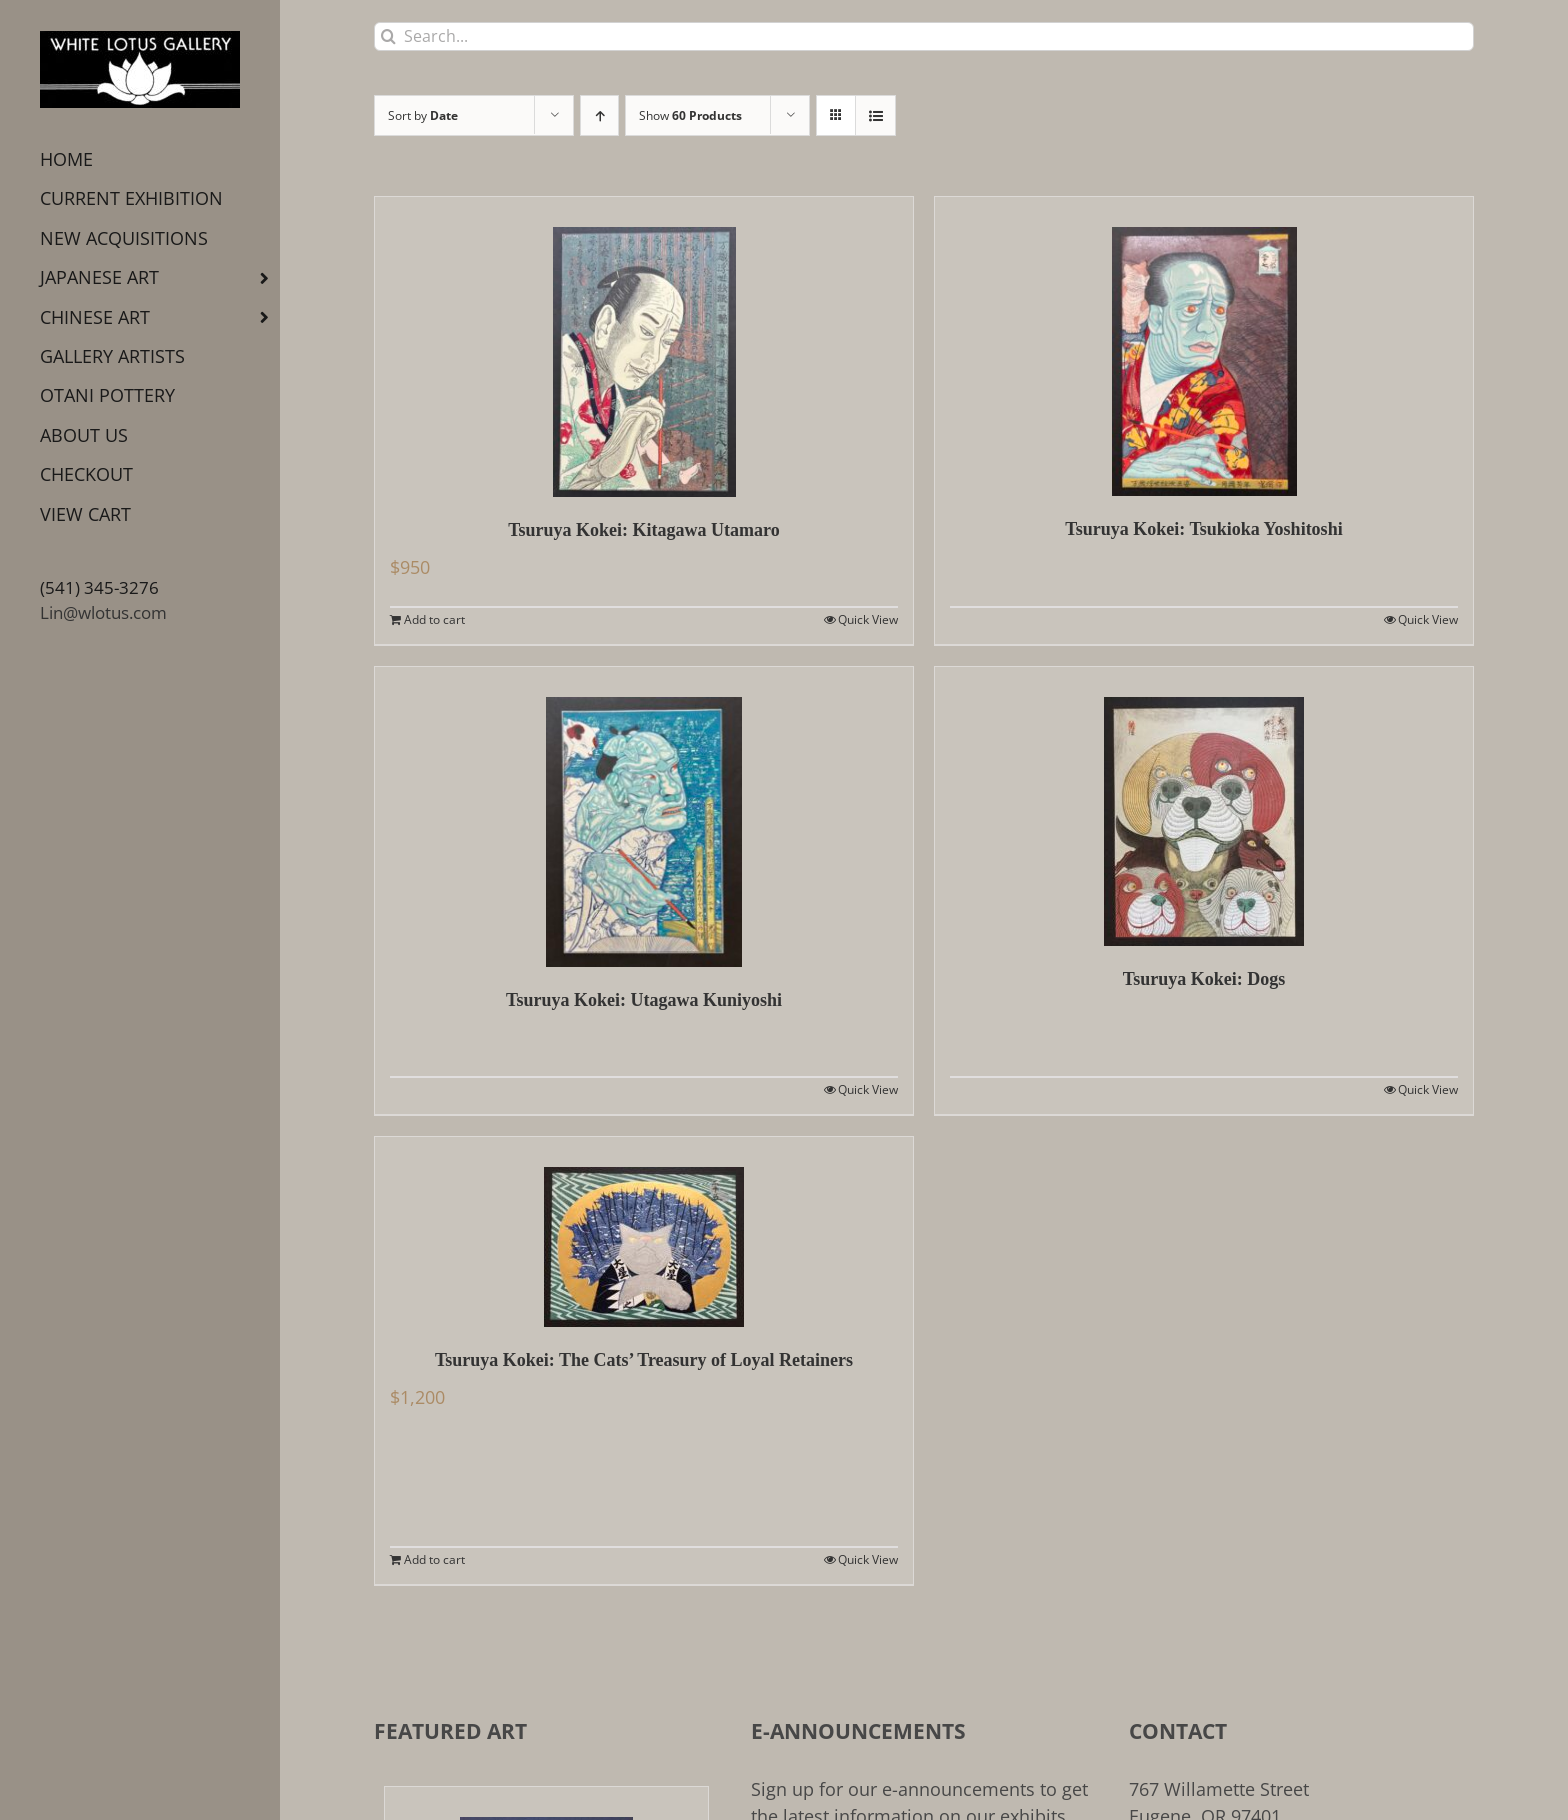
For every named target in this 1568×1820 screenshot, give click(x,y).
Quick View (868, 619)
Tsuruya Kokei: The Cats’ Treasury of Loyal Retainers (644, 1360)
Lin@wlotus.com (103, 612)
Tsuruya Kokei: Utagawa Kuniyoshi (644, 1000)
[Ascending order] (599, 115)
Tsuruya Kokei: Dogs (1204, 979)
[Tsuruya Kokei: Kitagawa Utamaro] (644, 347)
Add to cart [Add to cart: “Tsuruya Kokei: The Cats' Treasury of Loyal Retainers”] (434, 1559)
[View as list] (875, 115)
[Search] (388, 36)
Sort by (423, 115)
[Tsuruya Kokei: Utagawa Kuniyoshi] (644, 817)
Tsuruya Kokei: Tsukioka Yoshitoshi (1203, 529)
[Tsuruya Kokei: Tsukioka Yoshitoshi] (1204, 346)
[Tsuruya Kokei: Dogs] (1204, 806)
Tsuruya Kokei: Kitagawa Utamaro (644, 530)
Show (690, 115)
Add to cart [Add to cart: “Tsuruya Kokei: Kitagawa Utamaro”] (434, 619)
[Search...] (924, 36)
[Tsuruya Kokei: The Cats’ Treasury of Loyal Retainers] (644, 1232)
